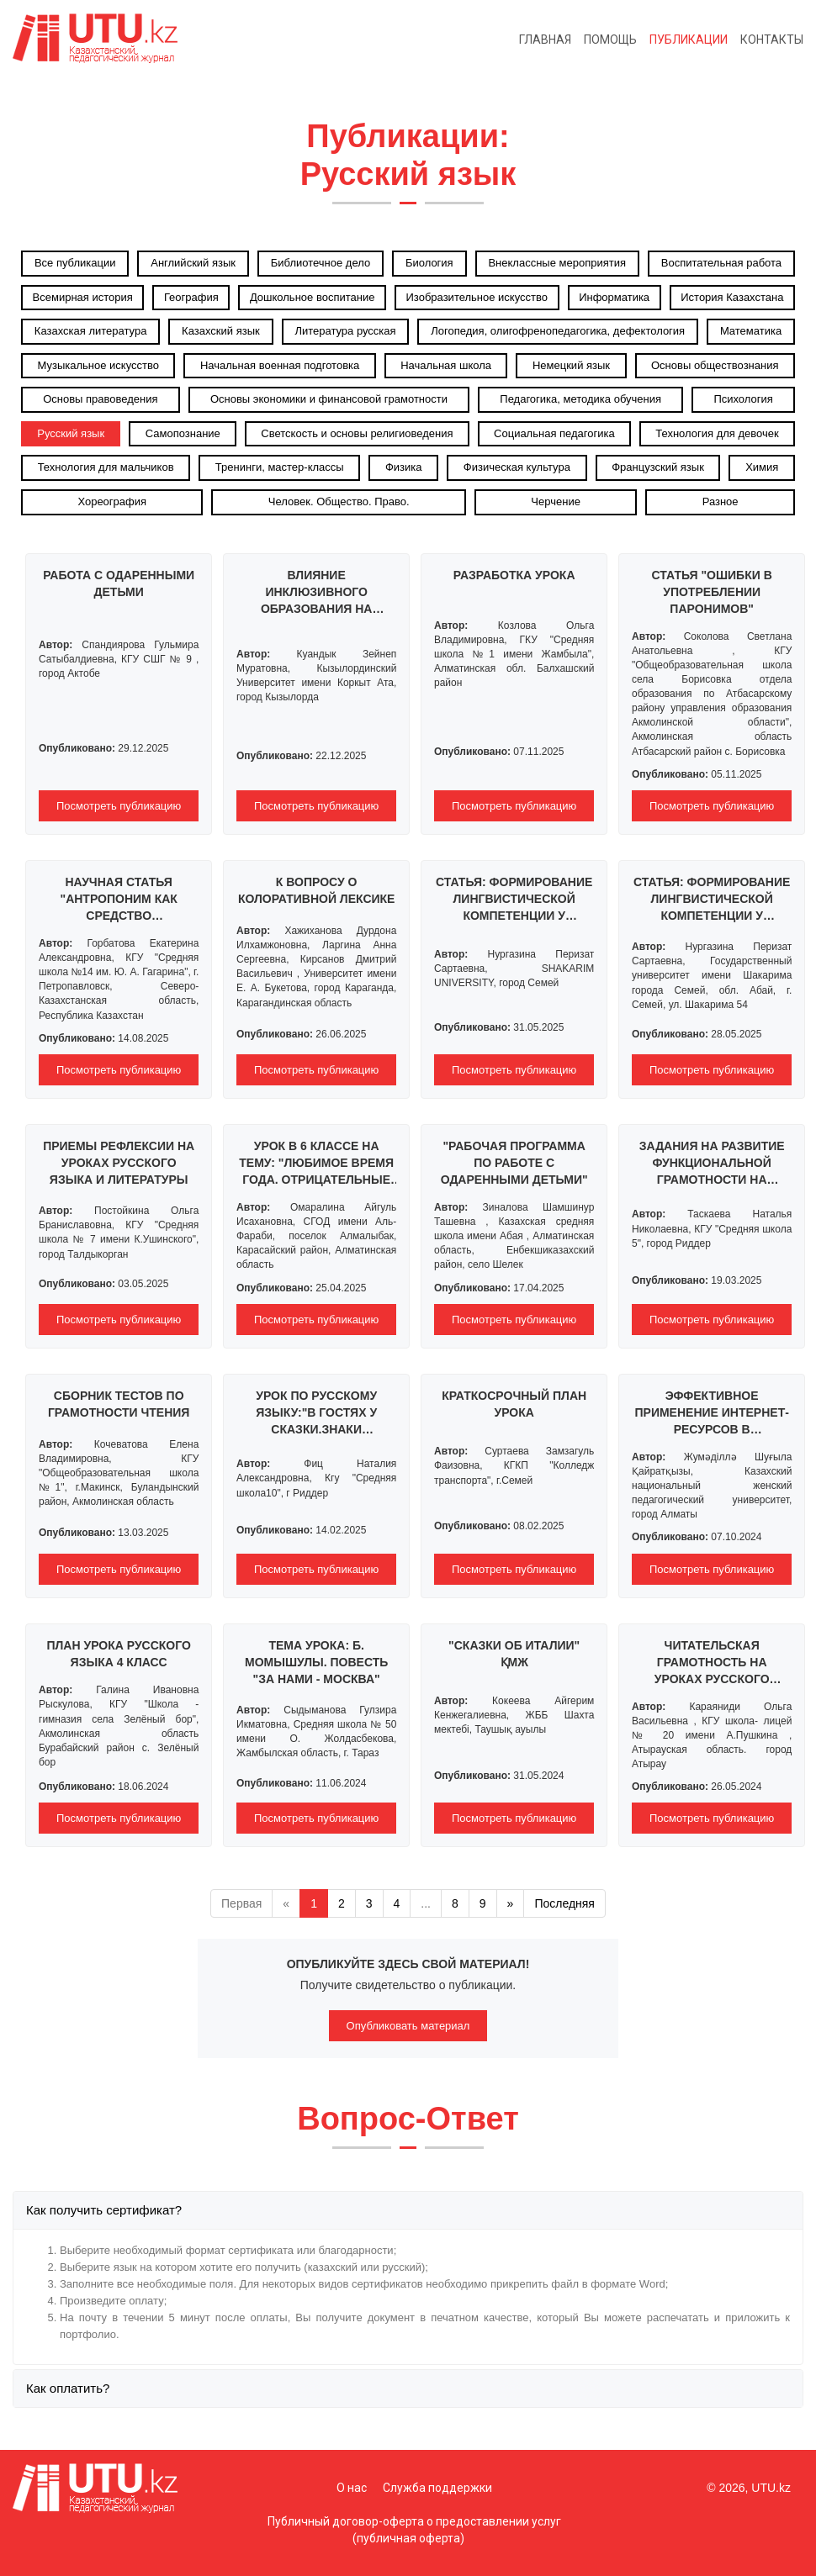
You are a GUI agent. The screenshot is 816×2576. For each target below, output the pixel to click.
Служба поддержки (437, 2487)
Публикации (688, 39)
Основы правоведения (100, 399)
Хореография (111, 501)
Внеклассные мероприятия (557, 262)
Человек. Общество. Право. (339, 501)
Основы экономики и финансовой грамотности (329, 399)
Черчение (555, 501)
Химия (761, 467)
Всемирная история (83, 297)
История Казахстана (732, 297)
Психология (742, 399)
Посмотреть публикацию (118, 806)
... (426, 1903)
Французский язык (658, 467)
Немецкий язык (571, 365)
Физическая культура (517, 467)
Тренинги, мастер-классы (279, 467)
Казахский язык (221, 331)
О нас (351, 2487)
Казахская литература (90, 331)
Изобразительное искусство (477, 297)
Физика (403, 467)
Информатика (614, 297)
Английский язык (193, 262)
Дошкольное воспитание (312, 297)
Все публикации (75, 262)
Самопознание (183, 433)
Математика (751, 331)
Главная (545, 39)
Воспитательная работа (721, 262)
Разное (720, 501)
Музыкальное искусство (98, 365)
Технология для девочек (716, 433)
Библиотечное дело (320, 262)
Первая (241, 1903)
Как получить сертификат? (104, 2210)
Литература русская (344, 331)
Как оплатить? (67, 2388)
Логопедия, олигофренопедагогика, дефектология (558, 331)
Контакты (771, 39)
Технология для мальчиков (106, 467)
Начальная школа (445, 365)
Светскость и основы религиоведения (357, 433)
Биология (429, 262)
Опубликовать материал (408, 2025)
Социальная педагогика (554, 433)
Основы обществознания (715, 365)
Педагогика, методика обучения (580, 399)
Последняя (564, 1903)
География (191, 297)
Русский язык (70, 433)
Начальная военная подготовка (279, 365)
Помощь (610, 39)
